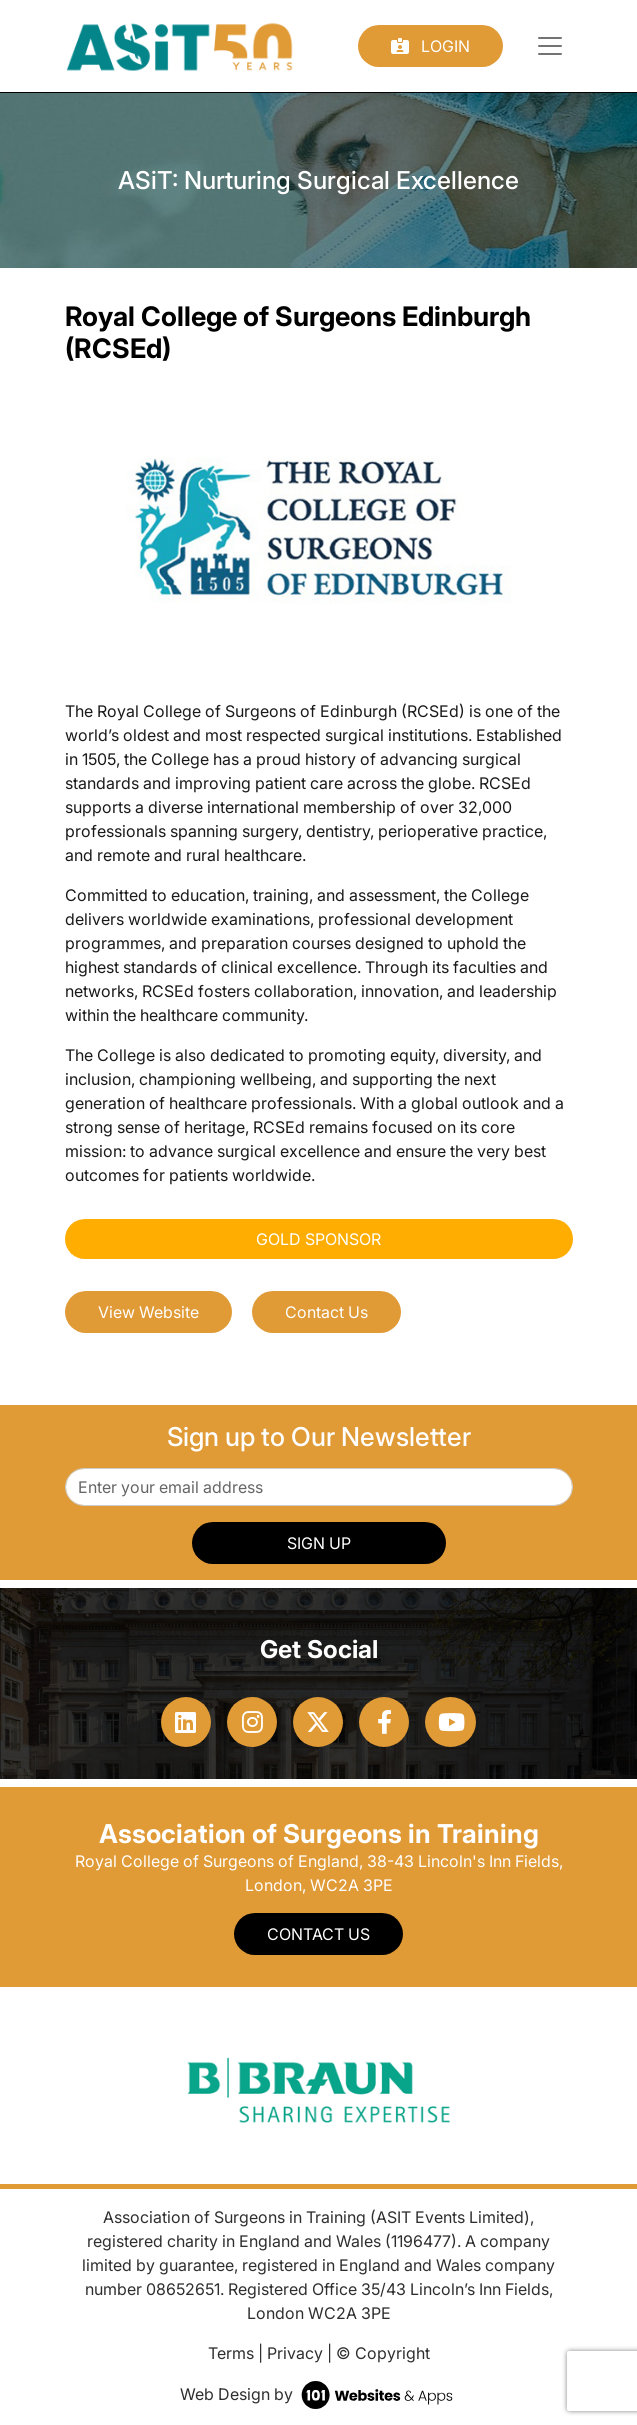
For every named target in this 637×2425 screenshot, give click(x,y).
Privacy (295, 2353)
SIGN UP (319, 1543)
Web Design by (318, 2394)
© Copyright (383, 2353)
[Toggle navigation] (550, 46)
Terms (231, 2353)
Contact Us (326, 1312)
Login (430, 46)
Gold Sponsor (318, 1239)
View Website (148, 1312)
